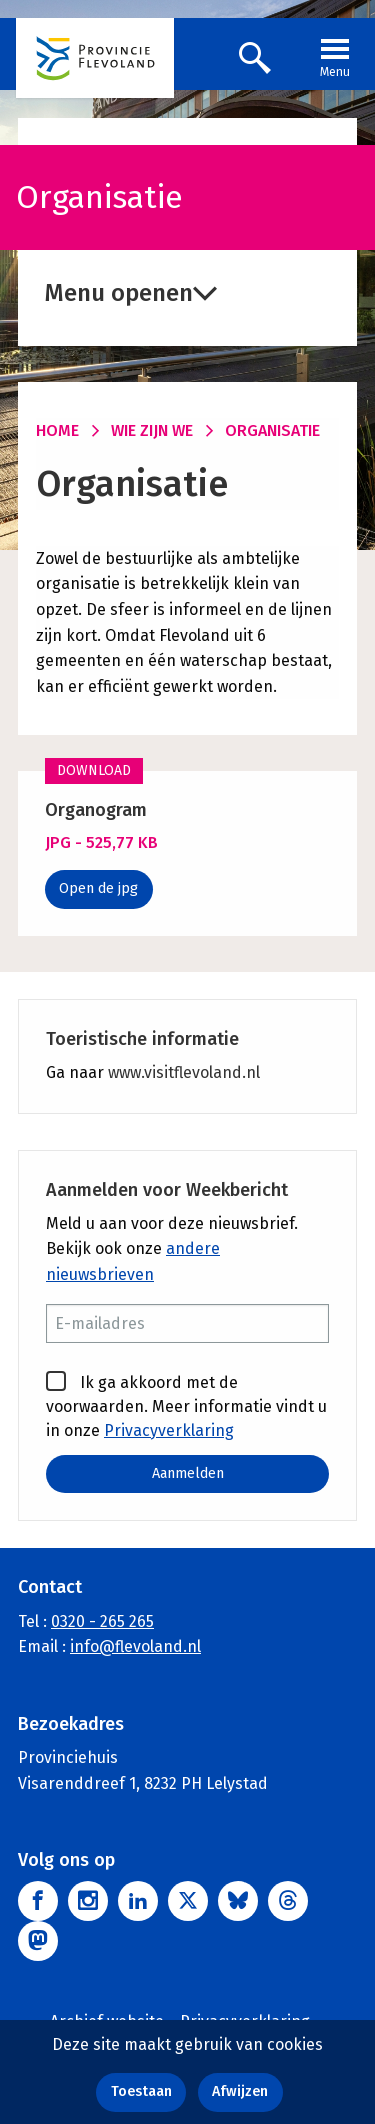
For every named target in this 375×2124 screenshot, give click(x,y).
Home (57, 430)
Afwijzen (240, 2091)
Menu (335, 56)
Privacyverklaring (169, 1430)
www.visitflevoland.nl (184, 1072)
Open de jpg (98, 888)
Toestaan (141, 2091)
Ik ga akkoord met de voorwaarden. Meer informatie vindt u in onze (186, 1405)
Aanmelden (188, 1473)
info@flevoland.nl (135, 1646)
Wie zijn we (152, 430)
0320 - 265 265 (102, 1621)
